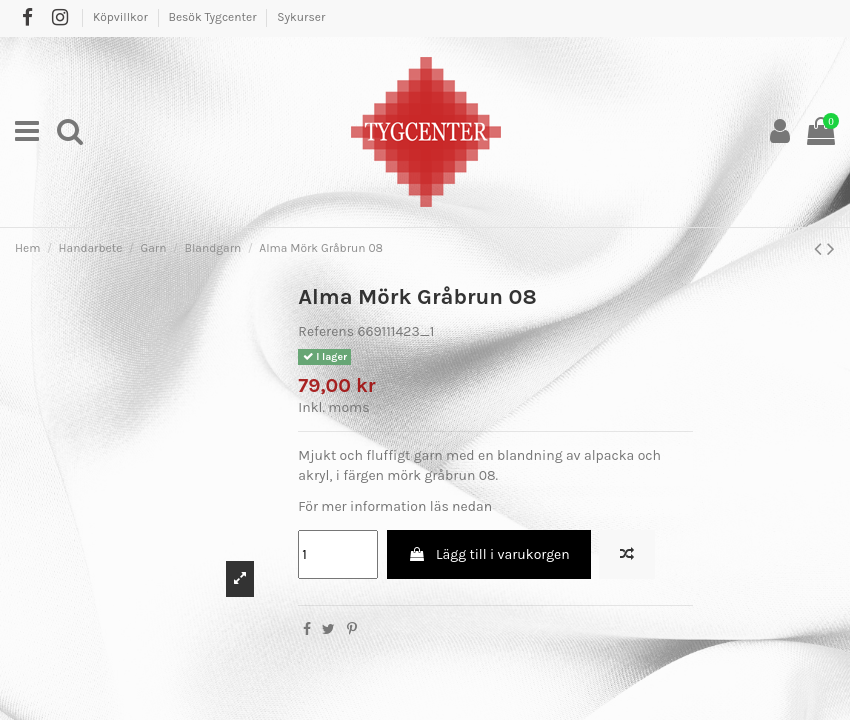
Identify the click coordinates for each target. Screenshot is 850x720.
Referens (326, 331)
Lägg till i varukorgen (489, 554)
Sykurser (301, 17)
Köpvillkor (122, 17)
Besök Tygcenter (213, 17)
